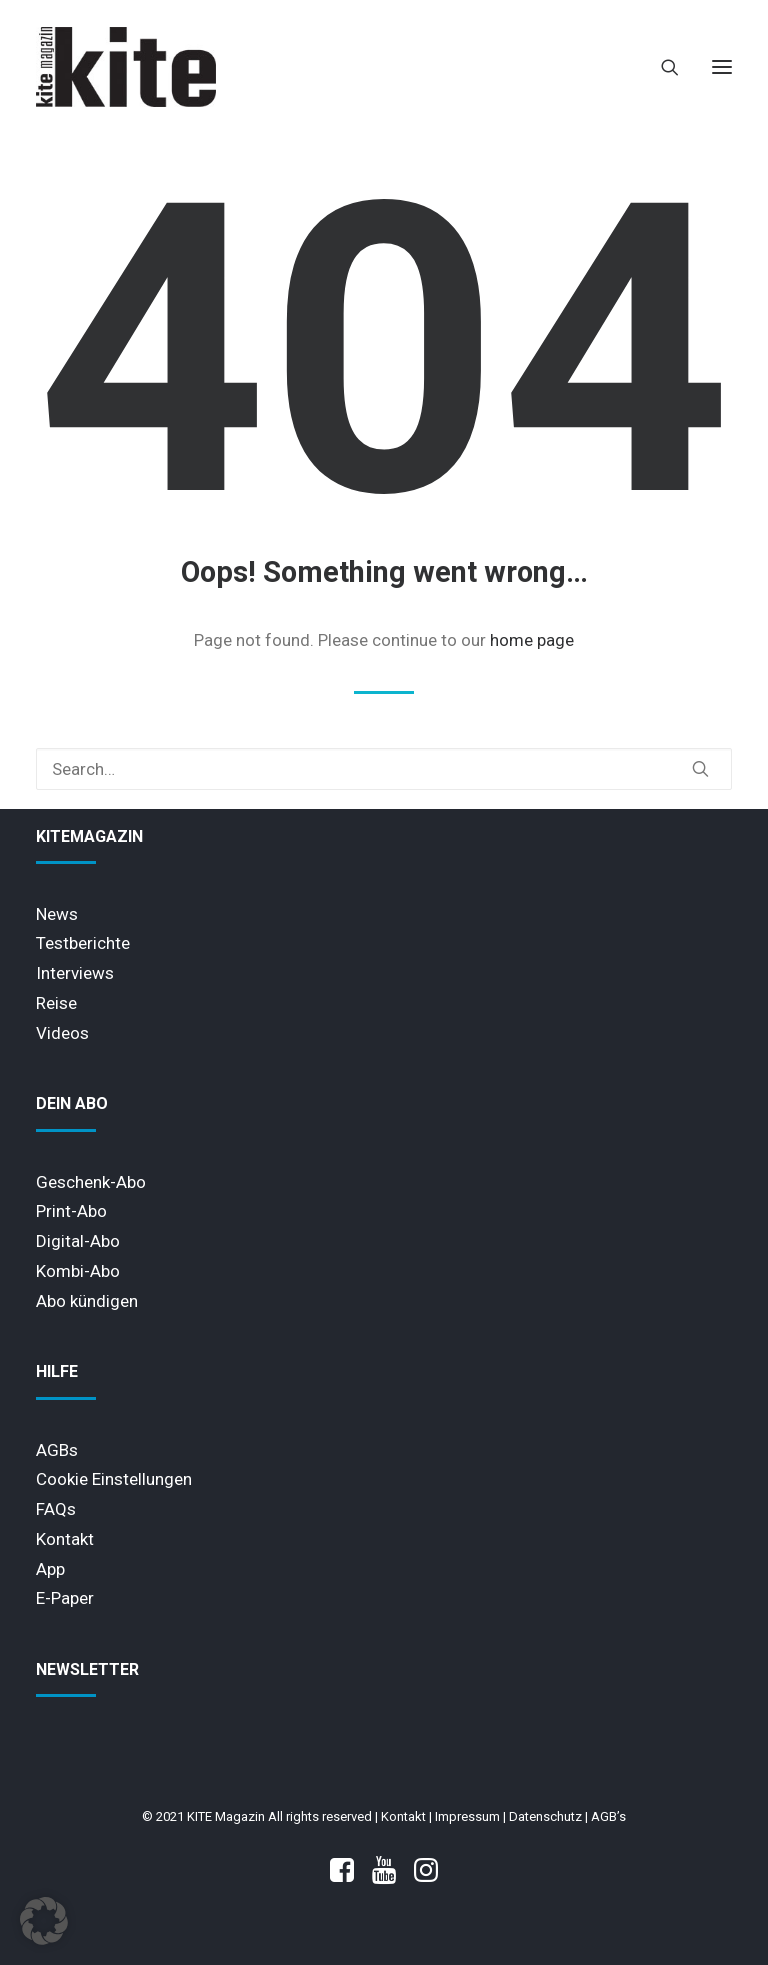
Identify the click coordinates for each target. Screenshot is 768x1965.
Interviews (75, 973)
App (50, 1569)
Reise (56, 1003)
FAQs (56, 1509)
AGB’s (608, 1816)
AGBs (57, 1450)
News (57, 914)
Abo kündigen (87, 1301)
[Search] (661, 67)
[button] (722, 67)
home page (532, 640)
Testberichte (83, 943)
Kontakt (65, 1539)
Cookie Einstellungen (114, 1479)
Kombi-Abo (78, 1271)
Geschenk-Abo (91, 1182)
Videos (62, 1033)
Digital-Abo (78, 1241)
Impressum (467, 1816)
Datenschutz (545, 1816)
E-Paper (65, 1598)
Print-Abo (71, 1211)
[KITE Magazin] (126, 67)
